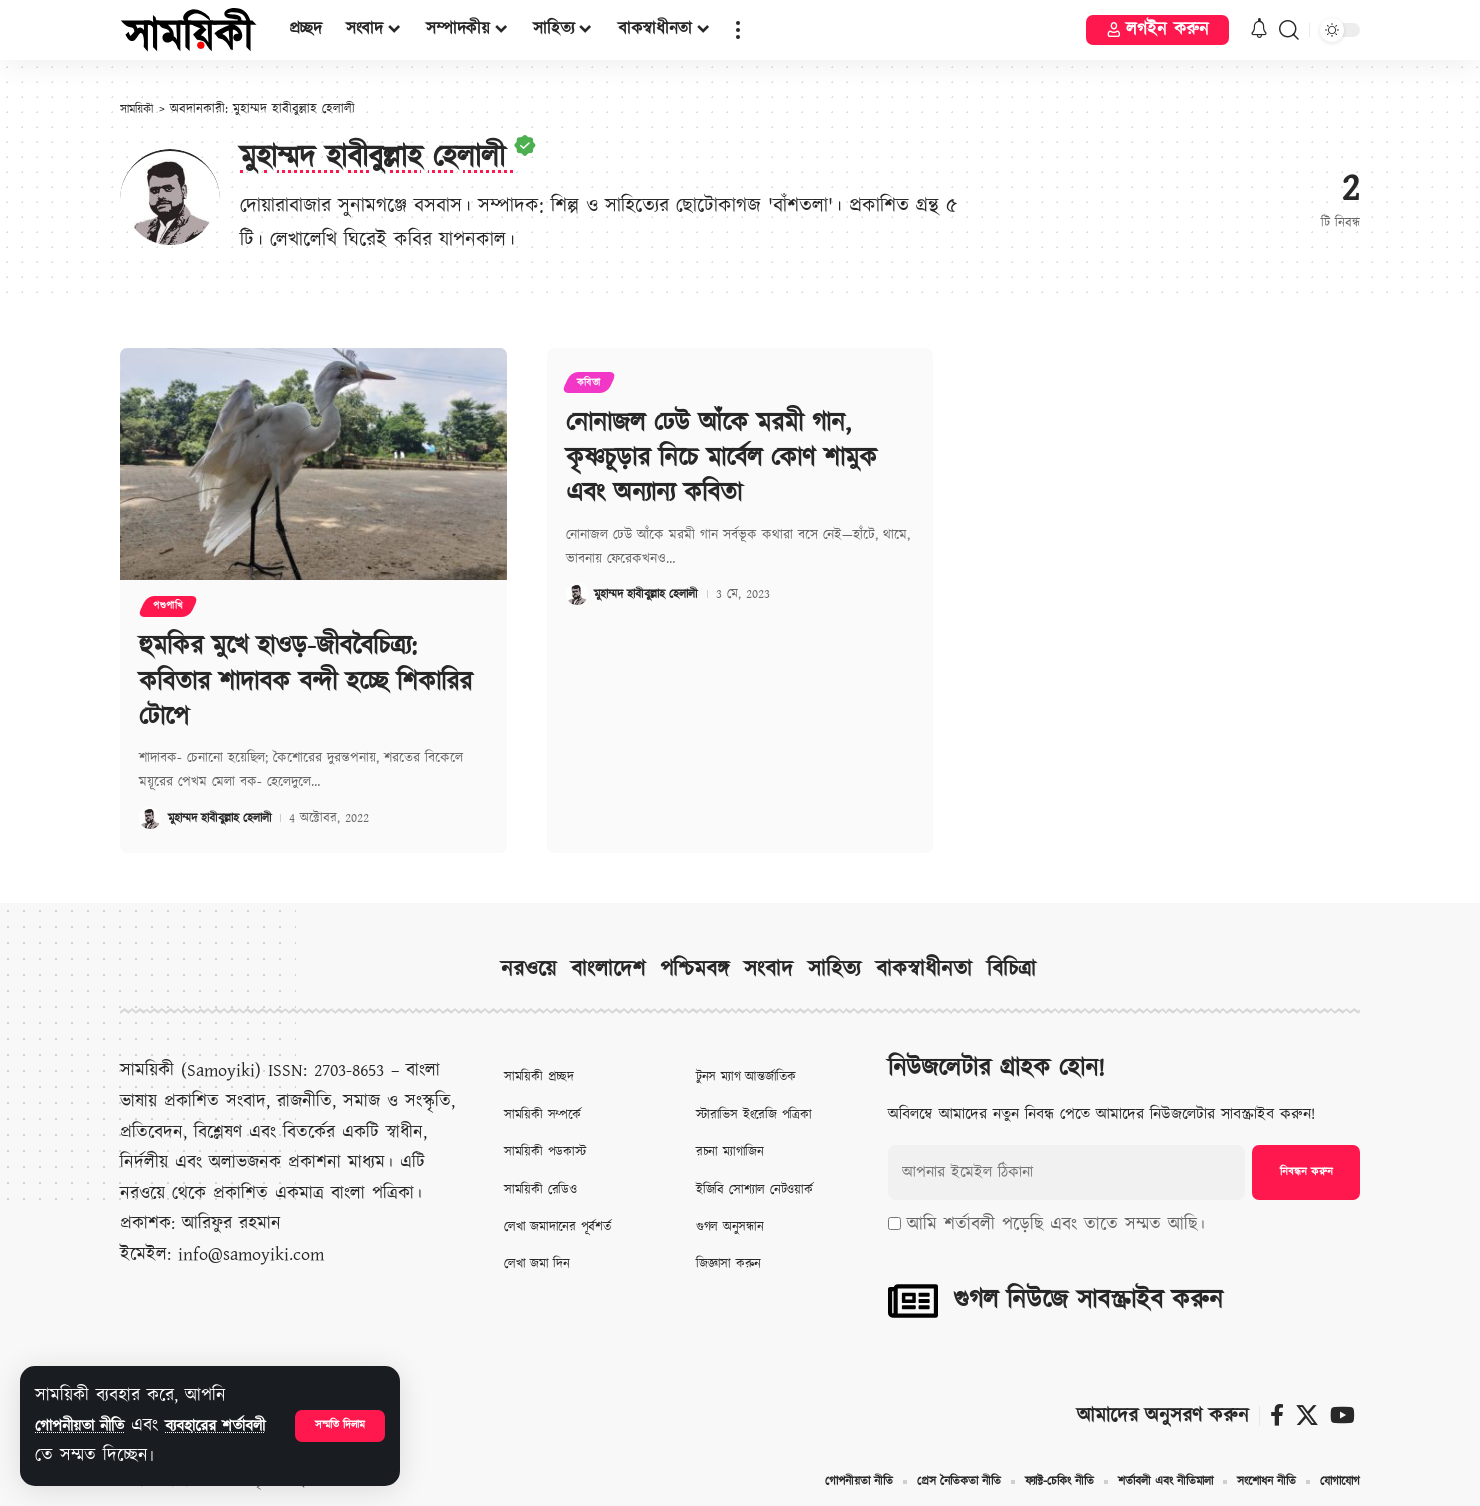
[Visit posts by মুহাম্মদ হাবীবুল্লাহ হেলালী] (150, 816)
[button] (338, 1426)
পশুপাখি (169, 608)
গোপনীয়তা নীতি (88, 1425)
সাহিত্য (834, 967)
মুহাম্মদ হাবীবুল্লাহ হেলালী (229, 816)
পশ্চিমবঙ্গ (694, 967)
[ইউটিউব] (1342, 1413)
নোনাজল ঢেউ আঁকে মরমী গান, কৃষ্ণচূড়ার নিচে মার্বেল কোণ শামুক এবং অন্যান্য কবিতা (721, 458)
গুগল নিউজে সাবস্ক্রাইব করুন (1088, 1298)
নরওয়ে (528, 967)
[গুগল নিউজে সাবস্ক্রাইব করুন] (913, 1298)
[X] (1307, 1413)
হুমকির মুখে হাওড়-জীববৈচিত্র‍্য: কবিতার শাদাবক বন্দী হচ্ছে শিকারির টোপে (305, 682)
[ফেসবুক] (1277, 1413)
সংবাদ (768, 967)
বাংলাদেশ (608, 967)
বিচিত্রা (1011, 967)
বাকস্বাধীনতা (924, 967)
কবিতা (590, 384)
